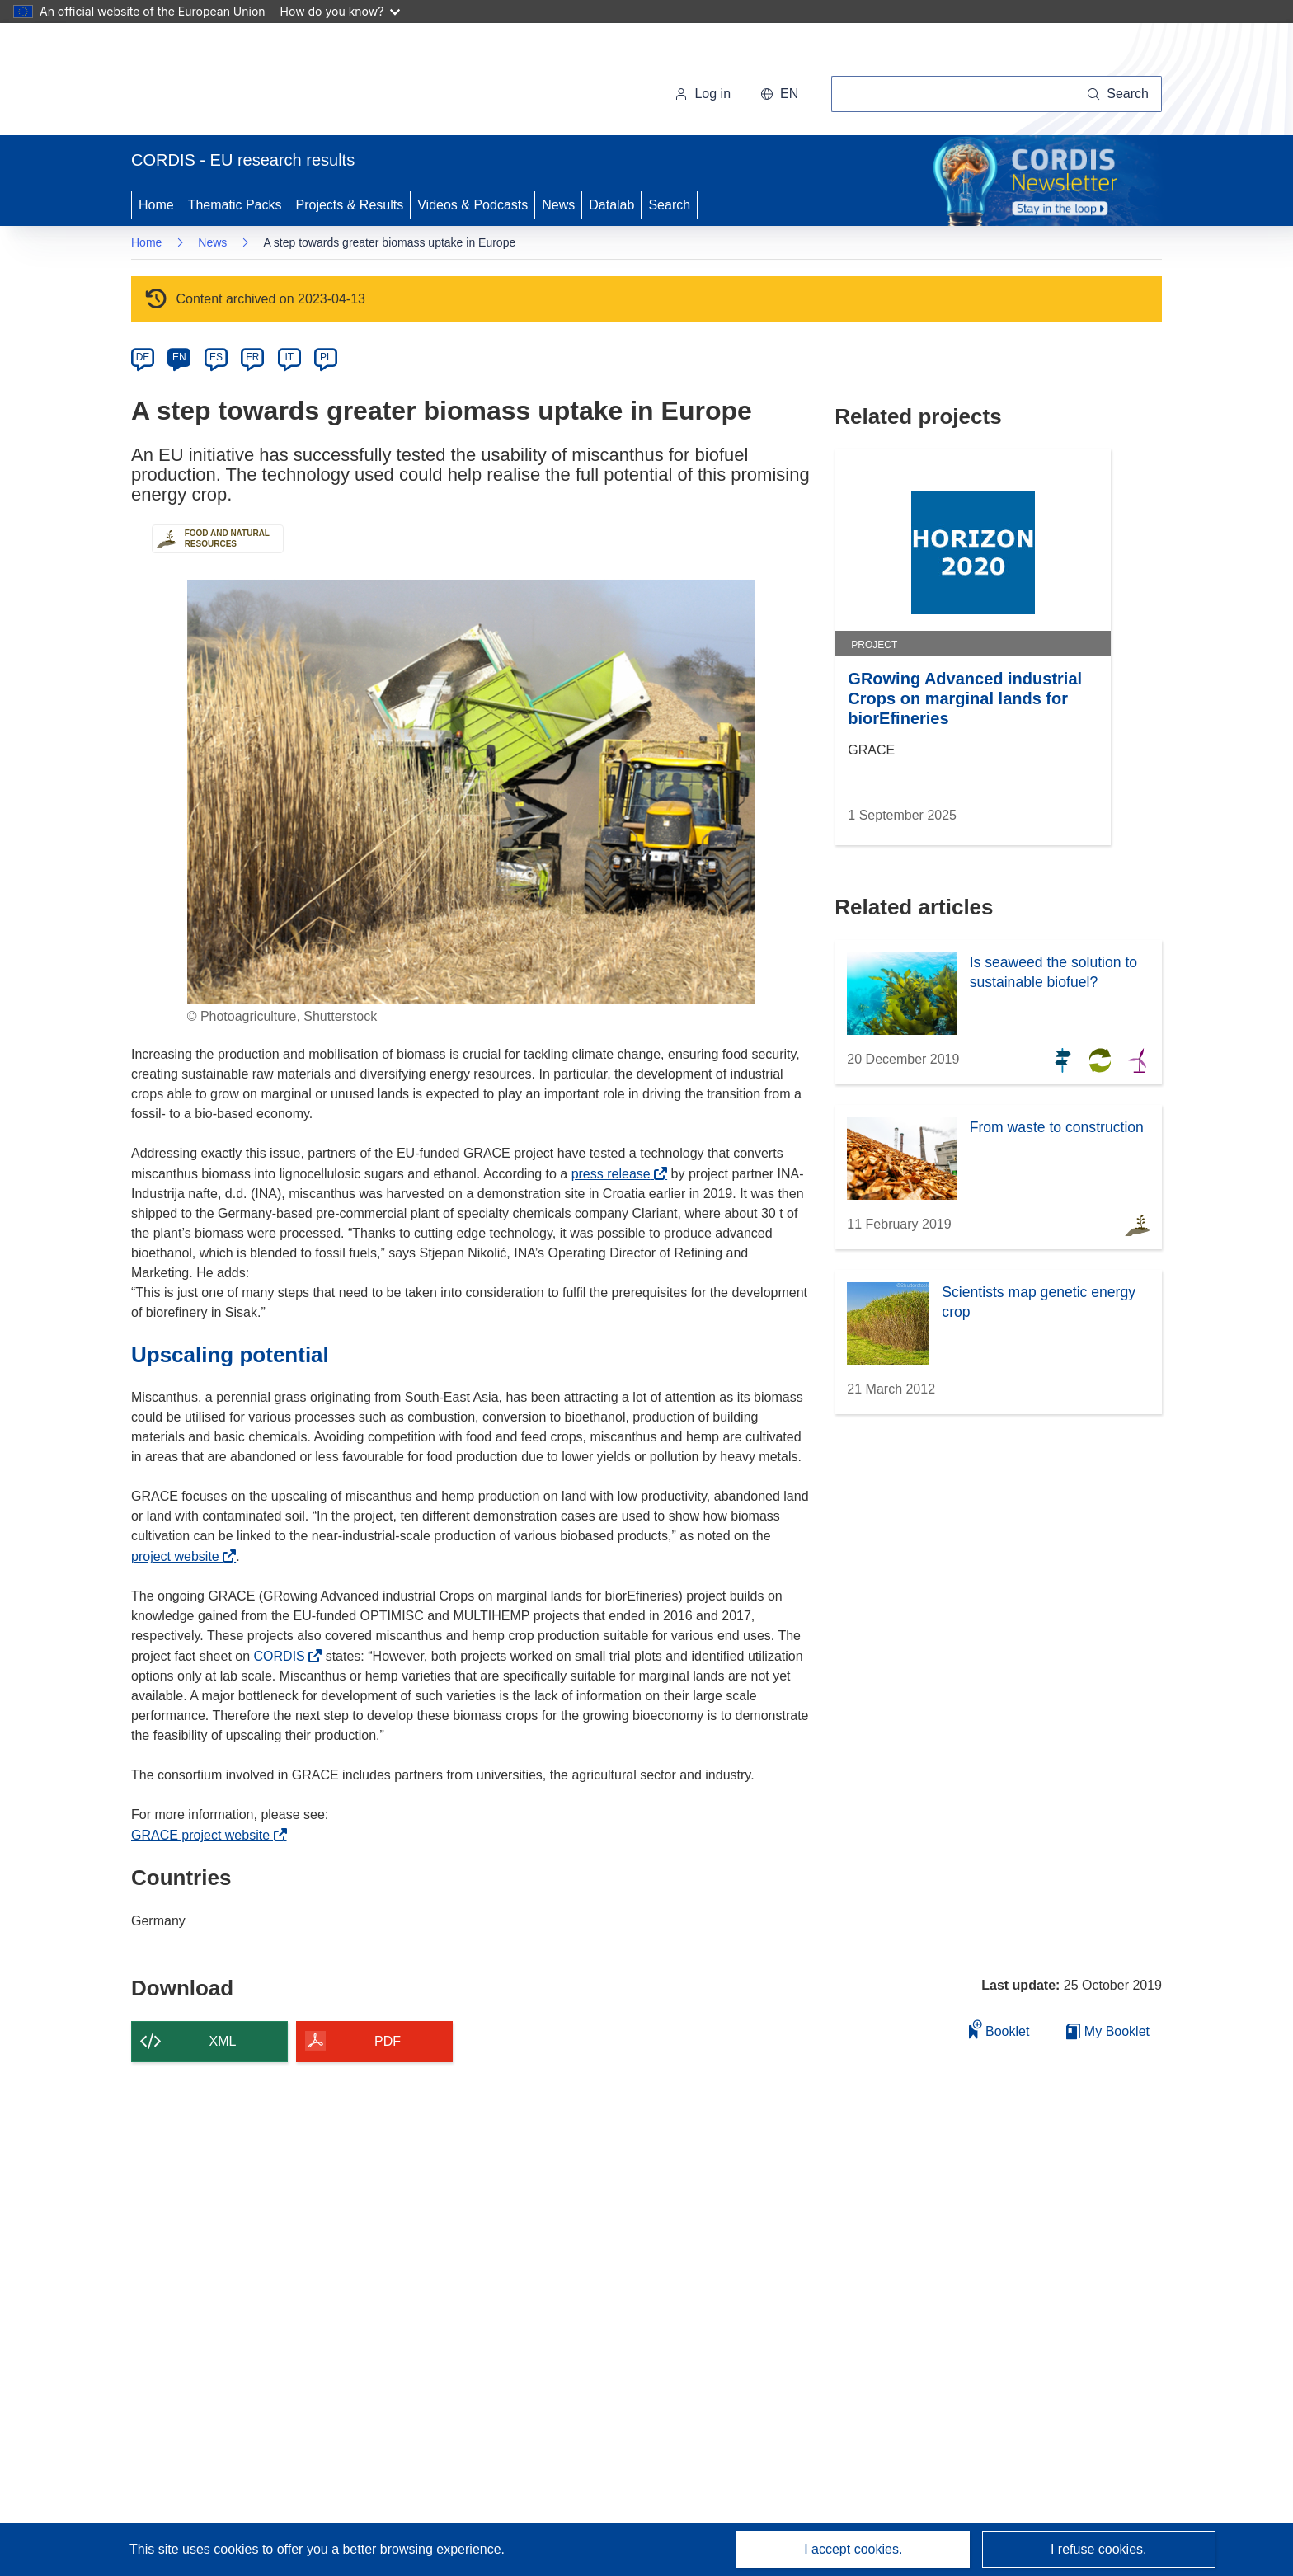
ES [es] (216, 357)
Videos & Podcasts (472, 205)
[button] (779, 94)
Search (669, 205)
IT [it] (289, 357)
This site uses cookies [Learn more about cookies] (195, 2549)
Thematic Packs (235, 205)
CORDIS (284, 1656)
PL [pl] (326, 357)
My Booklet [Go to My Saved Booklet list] (1108, 2031)
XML (223, 2041)
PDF (387, 2041)
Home (156, 205)
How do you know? (340, 11)
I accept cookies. (853, 2549)
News (558, 205)
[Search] (1118, 94)
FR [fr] (252, 357)
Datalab (611, 205)
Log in (703, 94)
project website (179, 1556)
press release (615, 1174)
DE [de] (143, 357)
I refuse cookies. (1099, 2549)
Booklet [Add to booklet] (999, 2028)
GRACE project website (205, 1835)
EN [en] (179, 357)
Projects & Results (350, 205)
